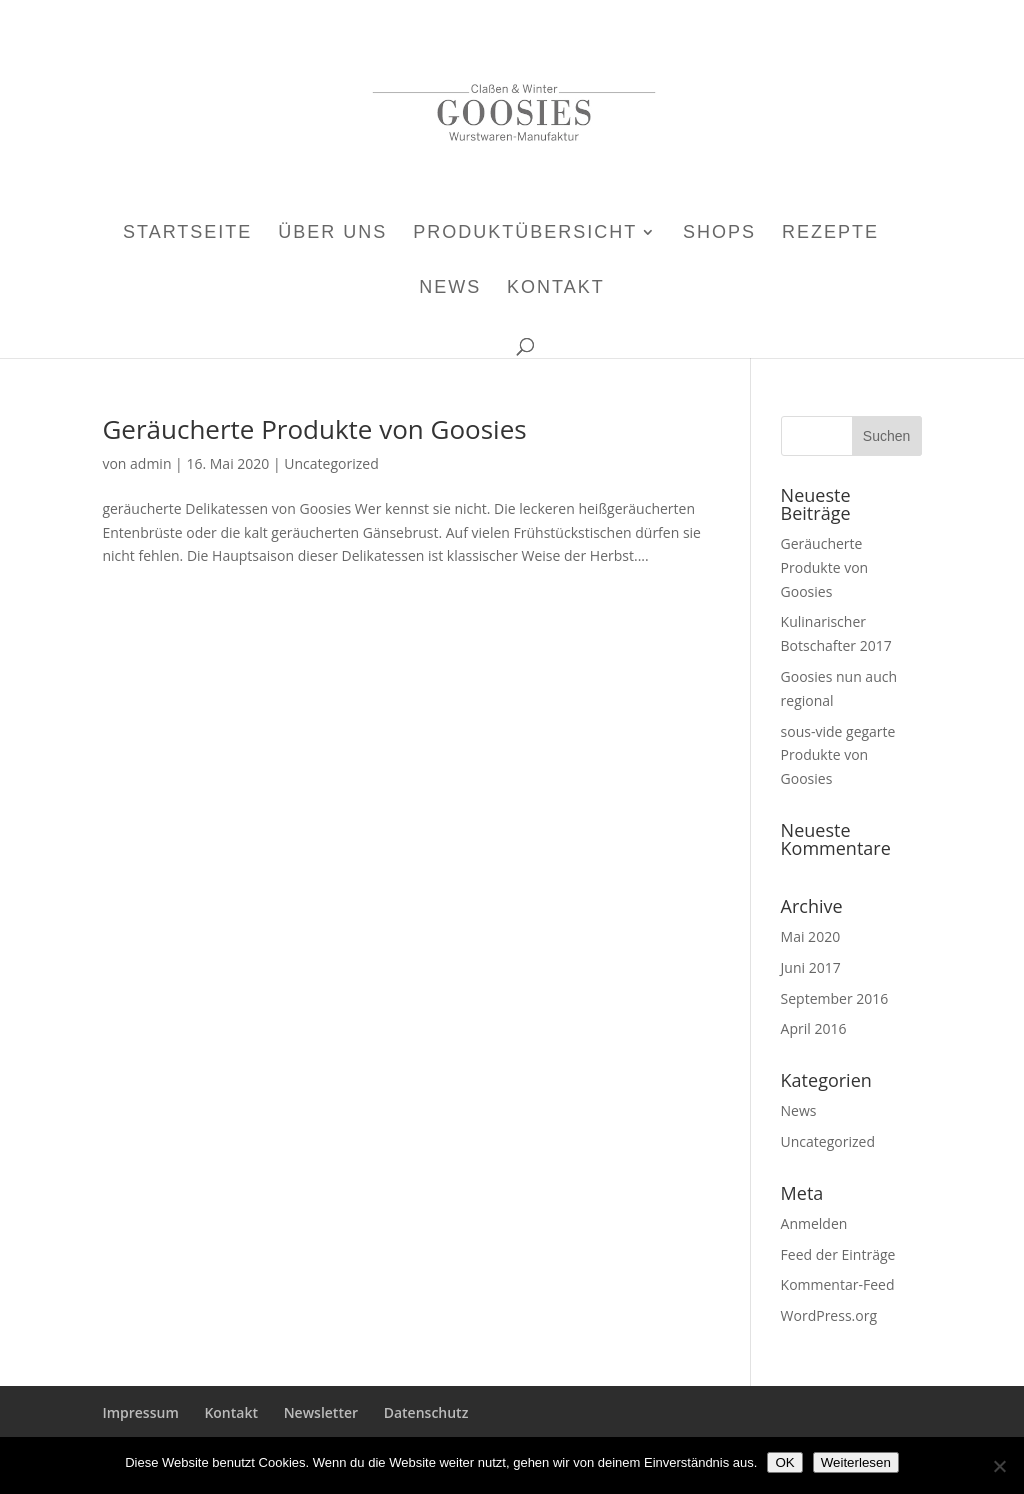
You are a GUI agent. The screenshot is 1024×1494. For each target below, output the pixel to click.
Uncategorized (331, 463)
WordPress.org (829, 1315)
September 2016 (835, 998)
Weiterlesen (856, 1462)
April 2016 (814, 1028)
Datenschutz (426, 1412)
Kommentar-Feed (838, 1284)
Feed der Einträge (838, 1254)
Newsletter (321, 1412)
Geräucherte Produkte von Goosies (314, 429)
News (450, 288)
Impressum (140, 1412)
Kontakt (556, 288)
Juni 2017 (811, 967)
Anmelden (814, 1223)
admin (150, 463)
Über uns (332, 233)
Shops (719, 233)
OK (784, 1462)
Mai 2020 (811, 936)
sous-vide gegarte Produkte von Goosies (838, 755)
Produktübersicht (525, 233)
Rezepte (830, 233)
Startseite (187, 233)
